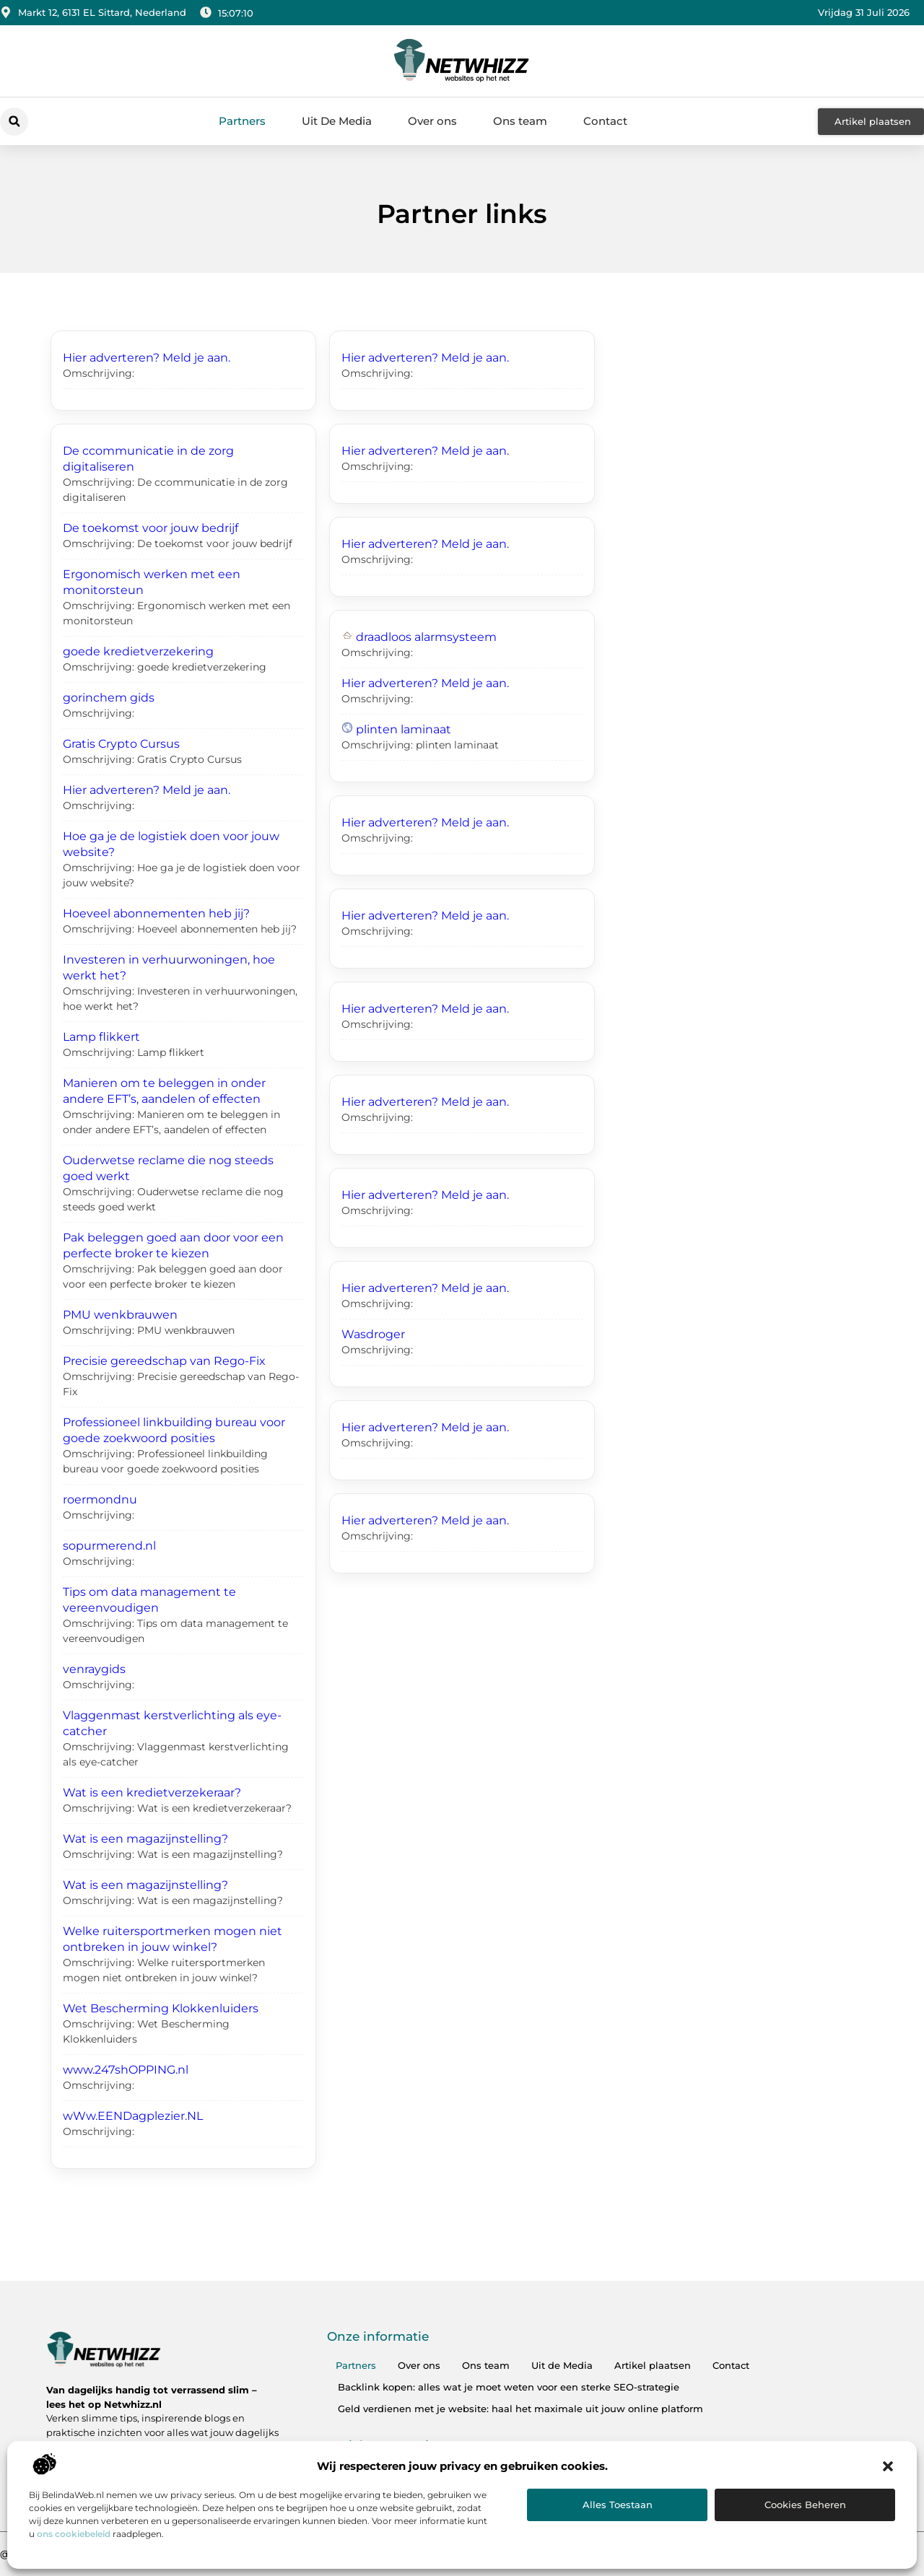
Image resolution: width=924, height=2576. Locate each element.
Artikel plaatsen (652, 2365)
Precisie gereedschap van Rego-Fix (164, 1361)
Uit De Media (337, 121)
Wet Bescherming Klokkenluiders (160, 2008)
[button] (888, 2466)
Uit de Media (562, 2365)
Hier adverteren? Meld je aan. (146, 357)
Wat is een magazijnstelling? (145, 1839)
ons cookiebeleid (73, 2533)
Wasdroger (373, 1334)
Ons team (520, 121)
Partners (242, 121)
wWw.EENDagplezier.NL (133, 2116)
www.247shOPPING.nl (125, 2070)
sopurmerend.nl (109, 1546)
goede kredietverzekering (138, 651)
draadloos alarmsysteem (426, 637)
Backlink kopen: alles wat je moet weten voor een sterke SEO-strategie (508, 2387)
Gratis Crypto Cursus (121, 744)
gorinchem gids (108, 697)
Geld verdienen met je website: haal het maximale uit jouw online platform (520, 2408)
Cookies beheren (805, 2504)
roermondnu (100, 1499)
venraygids (94, 1669)
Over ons (432, 121)
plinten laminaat (403, 729)
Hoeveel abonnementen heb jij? (156, 913)
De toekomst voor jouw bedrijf (150, 528)
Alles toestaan (618, 2504)
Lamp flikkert (101, 1037)
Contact (605, 121)
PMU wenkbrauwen (120, 1315)
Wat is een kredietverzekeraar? (152, 1792)
